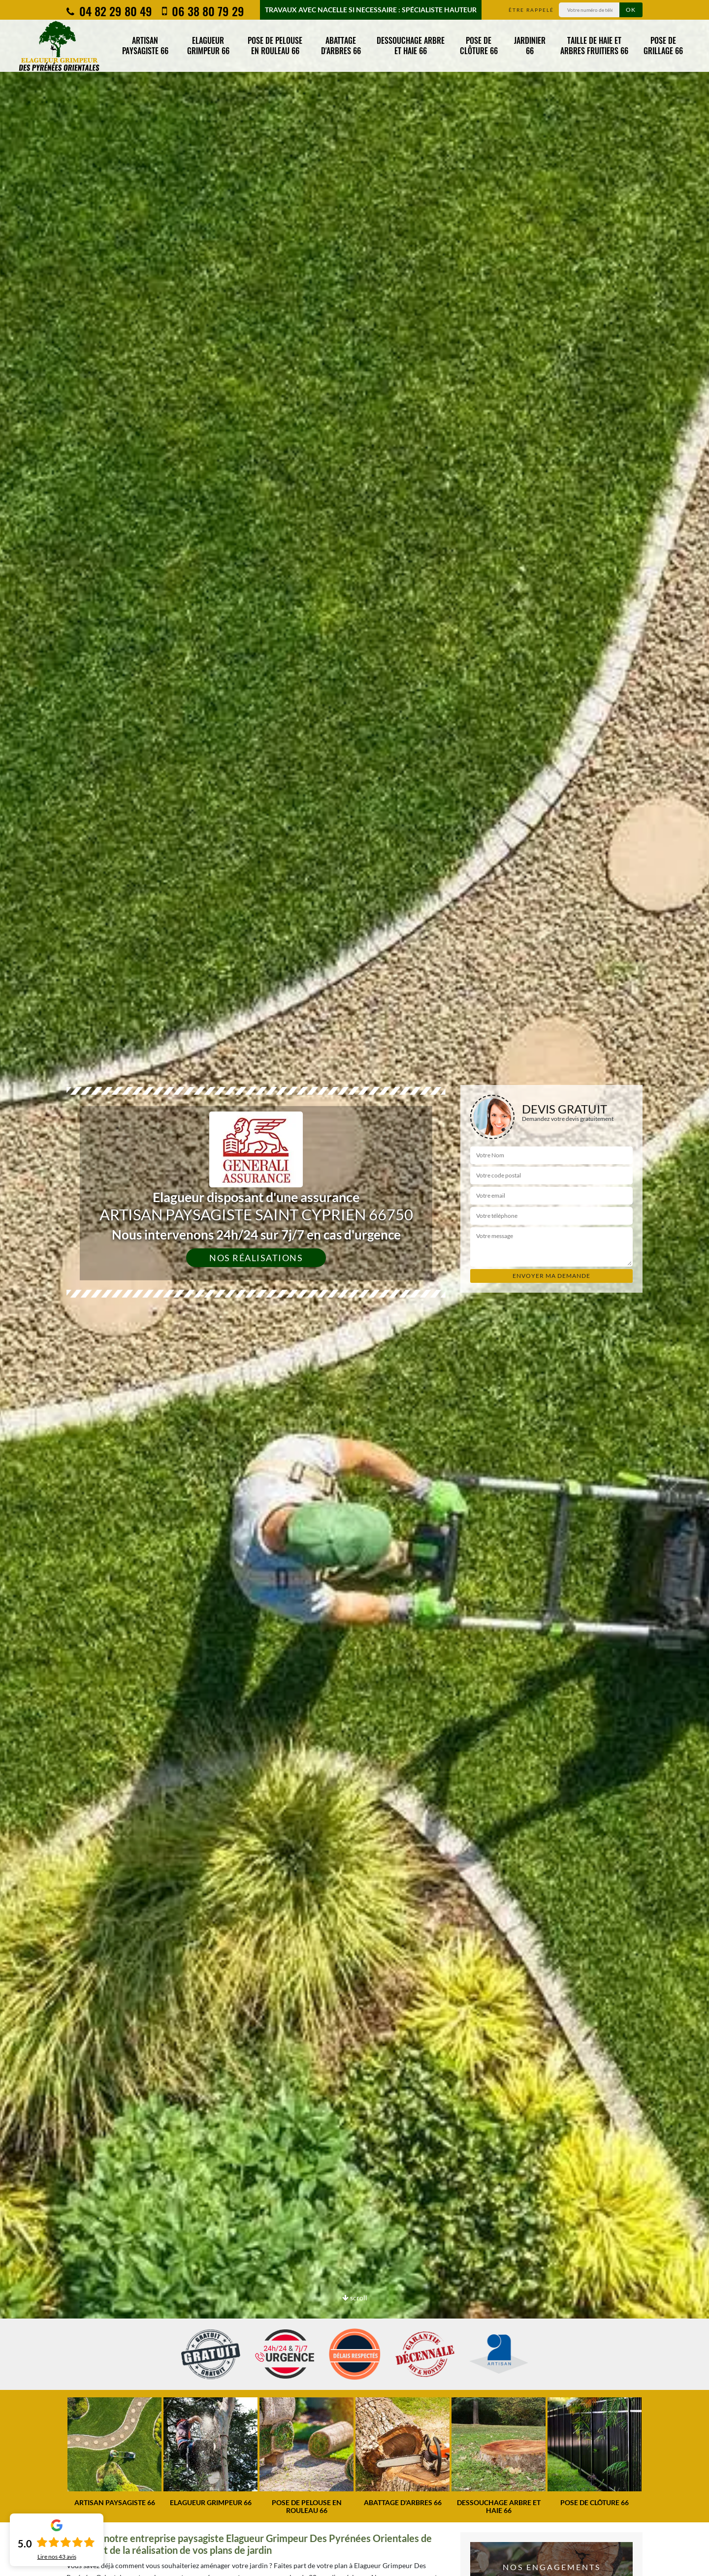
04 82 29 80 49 (109, 11)
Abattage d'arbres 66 (341, 45)
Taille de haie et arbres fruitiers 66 (594, 45)
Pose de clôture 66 (479, 45)
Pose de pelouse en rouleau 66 (275, 45)
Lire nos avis (56, 2556)
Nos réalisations (256, 1257)
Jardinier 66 (530, 45)
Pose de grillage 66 (663, 45)
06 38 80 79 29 (203, 11)
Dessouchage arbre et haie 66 (411, 45)
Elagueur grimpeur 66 (208, 45)
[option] (114, 2452)
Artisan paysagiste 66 (145, 45)
